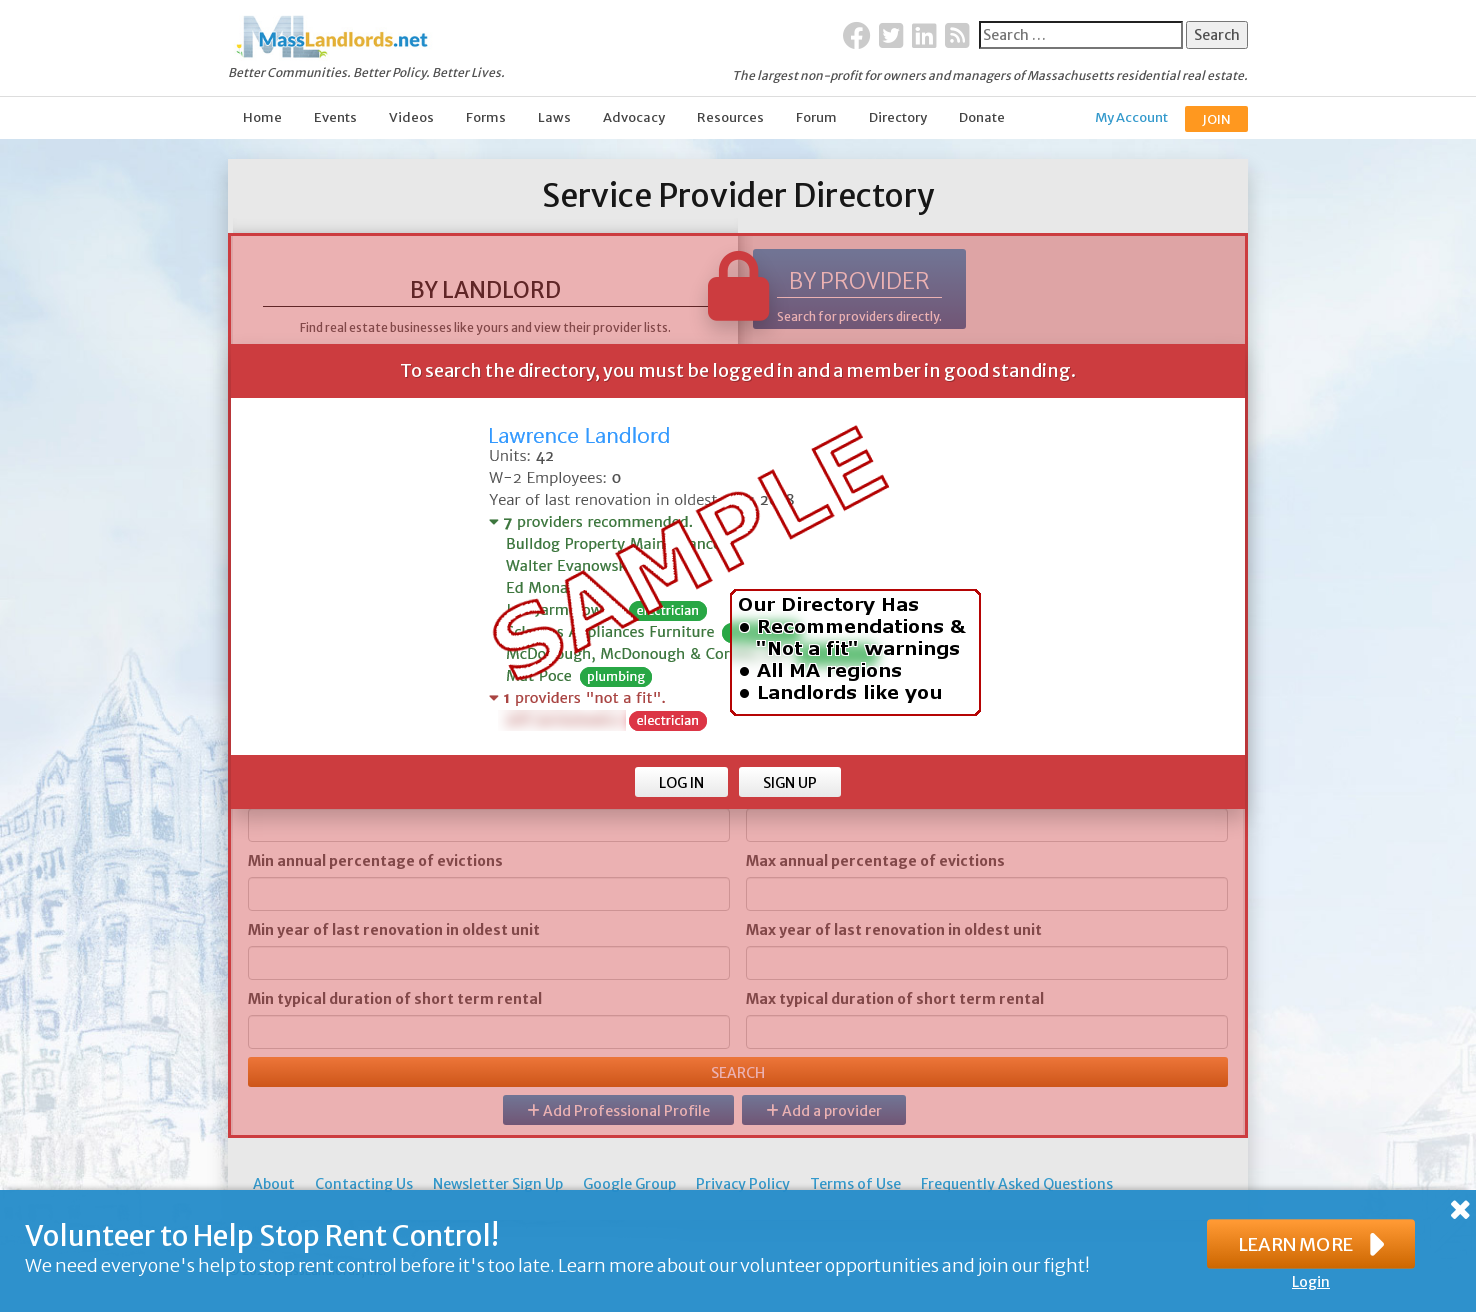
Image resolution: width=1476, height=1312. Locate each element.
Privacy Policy (743, 1184)
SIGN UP (790, 783)
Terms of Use (855, 1184)
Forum (816, 117)
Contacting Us (364, 1184)
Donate (982, 117)
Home (262, 117)
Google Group (629, 1184)
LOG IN (681, 783)
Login (1311, 1282)
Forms (486, 117)
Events (335, 117)
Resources (730, 117)
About (274, 1184)
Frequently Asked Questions (1017, 1184)
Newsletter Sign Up (498, 1184)
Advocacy (634, 117)
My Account (1131, 117)
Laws (554, 117)
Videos (411, 117)
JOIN (1216, 119)
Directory (898, 117)
